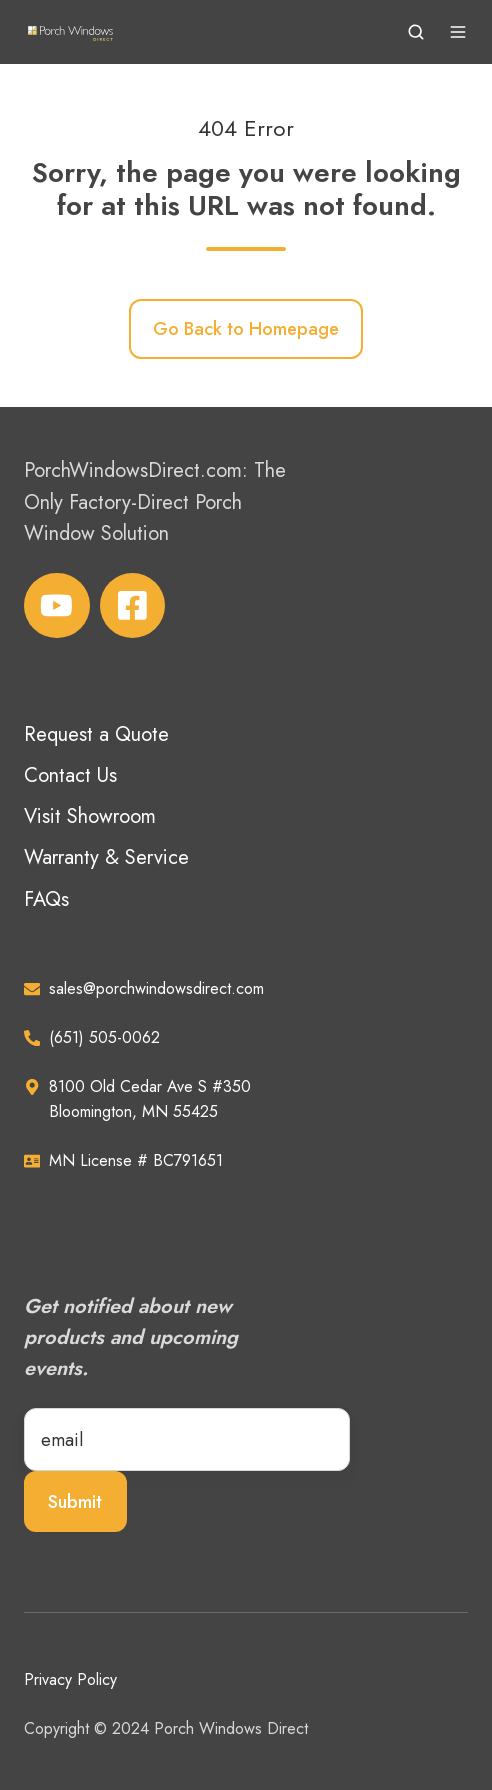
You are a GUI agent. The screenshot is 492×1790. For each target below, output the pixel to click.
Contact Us (70, 775)
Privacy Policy (70, 1679)
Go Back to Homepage (246, 329)
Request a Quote (96, 734)
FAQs (46, 899)
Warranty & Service (106, 857)
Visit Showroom (90, 816)
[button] (416, 32)
